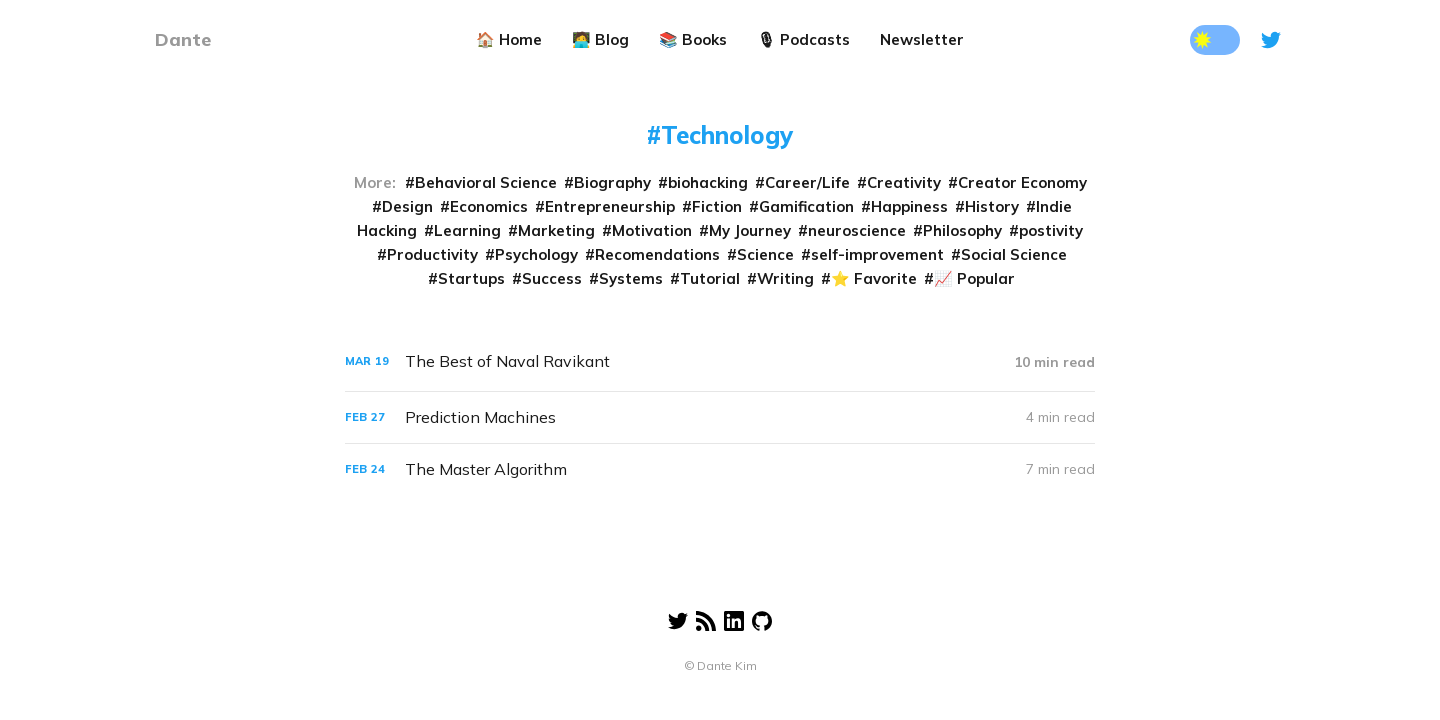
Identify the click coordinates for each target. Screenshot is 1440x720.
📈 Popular (974, 278)
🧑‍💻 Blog (600, 39)
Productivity (432, 254)
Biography (612, 182)
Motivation (652, 230)
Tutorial (710, 278)
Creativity (904, 182)
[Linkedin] (734, 611)
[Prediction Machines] (720, 417)
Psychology (536, 254)
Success (552, 278)
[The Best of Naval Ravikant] (720, 361)
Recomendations (657, 254)
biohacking (708, 182)
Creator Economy (1022, 182)
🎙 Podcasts (803, 39)
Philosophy (962, 230)
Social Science (1014, 254)
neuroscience (857, 230)
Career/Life (807, 182)
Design (407, 206)
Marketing (556, 230)
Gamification (806, 206)
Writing (785, 278)
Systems (631, 278)
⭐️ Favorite (874, 278)
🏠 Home (509, 39)
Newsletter (922, 39)
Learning (467, 230)
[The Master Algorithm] (720, 469)
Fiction (717, 206)
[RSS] (706, 611)
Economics (489, 206)
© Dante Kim (720, 665)
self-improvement (877, 254)
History (992, 206)
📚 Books (693, 39)
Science (765, 254)
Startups (471, 278)
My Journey (750, 230)
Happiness (909, 206)
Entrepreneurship (610, 206)
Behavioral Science (486, 182)
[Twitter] (1271, 40)
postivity (1051, 230)
